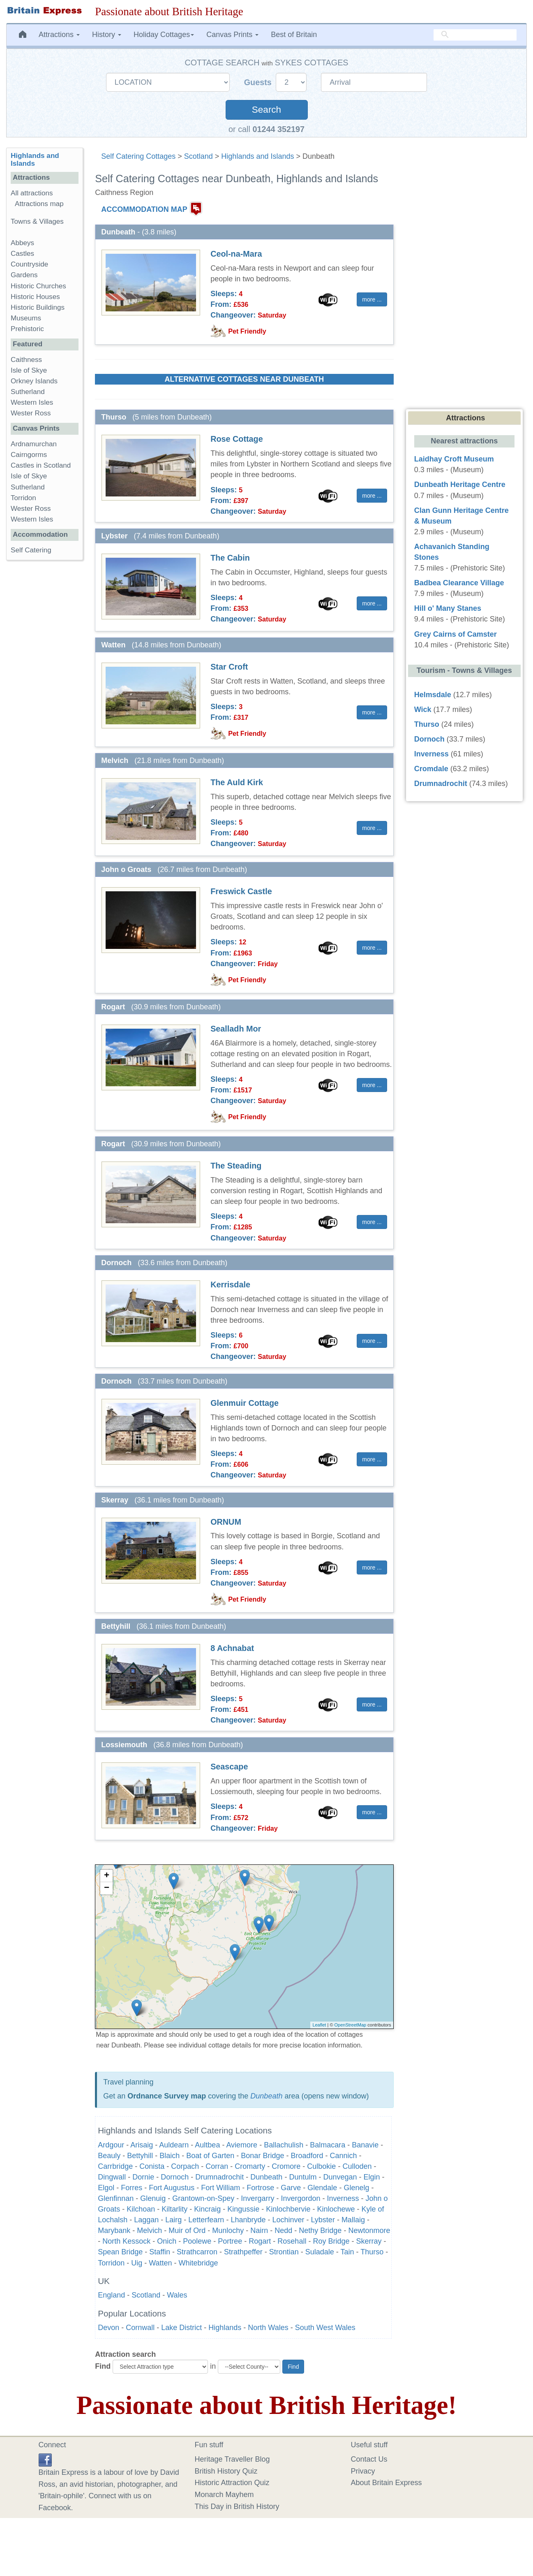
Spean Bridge (120, 2252)
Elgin (372, 2177)
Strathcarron (197, 2252)
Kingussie (243, 2209)
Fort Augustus (171, 2188)
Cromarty (250, 2166)
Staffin (159, 2252)
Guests (259, 82)
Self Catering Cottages (138, 156)
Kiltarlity (174, 2209)
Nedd (283, 2230)
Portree (230, 2241)
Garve (291, 2188)
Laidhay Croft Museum (454, 459)
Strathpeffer (243, 2252)
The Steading (235, 1165)
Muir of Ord (186, 2230)
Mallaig (353, 2220)
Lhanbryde (248, 2220)
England (111, 2295)
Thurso (371, 2252)
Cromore (286, 2166)
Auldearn (174, 2145)
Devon (108, 2327)
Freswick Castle (241, 891)
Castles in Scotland (41, 465)
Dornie (143, 2177)
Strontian (284, 2252)
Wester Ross (31, 413)
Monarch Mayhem (224, 2494)
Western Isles (32, 402)
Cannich (343, 2156)
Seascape (229, 1766)
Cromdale (431, 769)
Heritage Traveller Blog (232, 2459)
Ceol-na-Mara (236, 253)
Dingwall (112, 2177)
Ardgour (111, 2145)
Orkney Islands (34, 381)
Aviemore (241, 2145)
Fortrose (260, 2188)
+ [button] (106, 1876)
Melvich (149, 2230)
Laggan (146, 2220)
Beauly (109, 2156)
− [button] (106, 1888)
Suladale (319, 2252)
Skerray (368, 2241)
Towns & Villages (37, 221)
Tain (347, 2252)
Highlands (224, 2327)
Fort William (220, 2188)
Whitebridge (198, 2263)
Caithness (26, 360)
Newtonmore (369, 2230)
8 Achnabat (232, 1648)
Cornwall (140, 2327)
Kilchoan (141, 2209)
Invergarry (257, 2198)
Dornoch (175, 2177)
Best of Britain (294, 34)
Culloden (356, 2166)
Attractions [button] (59, 34)
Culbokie (321, 2166)
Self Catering (31, 550)
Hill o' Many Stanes (447, 608)
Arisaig (141, 2145)
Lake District (181, 2327)
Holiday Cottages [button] (164, 34)
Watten (160, 2263)
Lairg (173, 2220)
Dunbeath (266, 2096)
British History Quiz (226, 2471)
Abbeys (22, 243)
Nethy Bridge (320, 2230)
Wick (422, 709)
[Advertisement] (44, 693)
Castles (22, 253)
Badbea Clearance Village (459, 583)
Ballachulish (283, 2145)
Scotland (198, 156)
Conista (151, 2166)
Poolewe (197, 2241)
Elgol (106, 2188)
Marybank (114, 2230)
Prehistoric (27, 329)
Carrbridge (115, 2166)
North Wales (268, 2327)
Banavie (365, 2145)
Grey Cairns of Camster (455, 634)
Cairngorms (29, 455)
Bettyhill (140, 2156)
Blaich (169, 2156)
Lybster (323, 2220)
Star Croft (229, 666)
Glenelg (356, 2188)
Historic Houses (35, 297)
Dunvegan (340, 2177)
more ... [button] (371, 299)
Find (103, 2366)
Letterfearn (206, 2220)
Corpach (185, 2166)
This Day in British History (237, 2506)
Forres (131, 2188)
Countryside (29, 264)
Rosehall (291, 2241)
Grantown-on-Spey (203, 2198)
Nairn (259, 2230)
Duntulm (302, 2177)
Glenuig (153, 2198)
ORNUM (225, 1521)
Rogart (260, 2241)
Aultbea (207, 2145)
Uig (136, 2263)
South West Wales (325, 2327)
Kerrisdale (230, 1284)
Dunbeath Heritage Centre (459, 484)
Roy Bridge (331, 2241)
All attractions (32, 193)
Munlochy (228, 2230)
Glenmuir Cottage (244, 1402)
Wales (177, 2295)
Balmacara (327, 2145)
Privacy (363, 2471)
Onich (166, 2241)
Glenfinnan (116, 2198)
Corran (216, 2166)
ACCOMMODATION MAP (144, 209)
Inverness (343, 2198)
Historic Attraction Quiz (232, 2483)
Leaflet (319, 2024)
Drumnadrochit (219, 2177)
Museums (26, 318)
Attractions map (39, 204)
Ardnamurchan (34, 444)
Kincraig (207, 2209)
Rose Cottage (236, 438)
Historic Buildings (38, 307)
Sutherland (28, 392)
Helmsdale (432, 695)
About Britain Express (386, 2483)
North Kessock (126, 2241)
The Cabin (230, 557)
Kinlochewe (336, 2209)
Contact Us (369, 2459)
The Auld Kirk (236, 782)
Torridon (111, 2263)
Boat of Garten (210, 2156)
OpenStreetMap (351, 2024)
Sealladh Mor (235, 1028)
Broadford (307, 2156)
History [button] (106, 34)
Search (266, 109)
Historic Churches (38, 286)
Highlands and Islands (257, 156)
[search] (475, 35)
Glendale (322, 2188)
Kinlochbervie (288, 2209)
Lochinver (288, 2220)
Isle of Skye (29, 370)
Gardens (24, 275)
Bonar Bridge (262, 2156)
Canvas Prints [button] (232, 34)
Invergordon (300, 2198)
